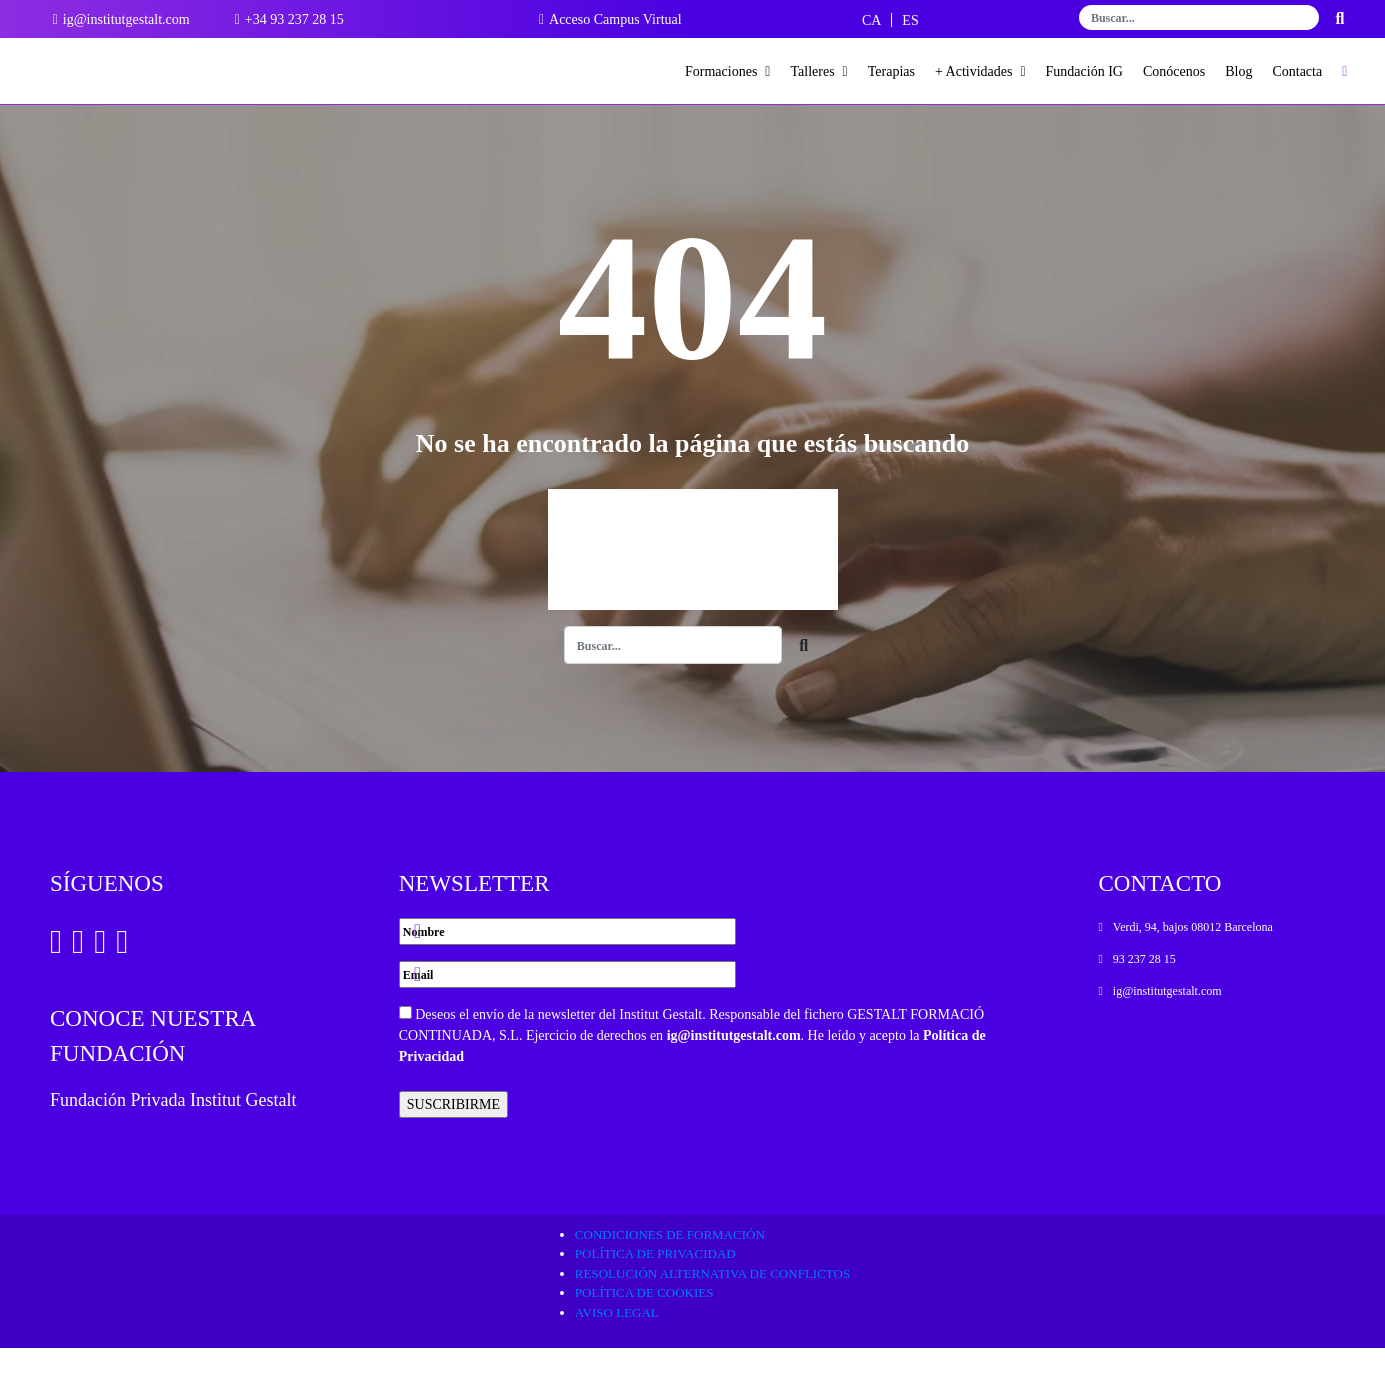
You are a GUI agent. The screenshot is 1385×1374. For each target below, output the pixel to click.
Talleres (818, 71)
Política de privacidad (655, 1279)
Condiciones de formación (670, 1259)
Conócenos (1174, 71)
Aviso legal (617, 1337)
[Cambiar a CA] (871, 20)
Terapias (891, 71)
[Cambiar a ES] (910, 20)
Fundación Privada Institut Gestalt (173, 1126)
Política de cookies (644, 1318)
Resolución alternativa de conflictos (712, 1298)
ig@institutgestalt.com (734, 1060)
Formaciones (727, 71)
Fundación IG (1084, 71)
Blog (1238, 71)
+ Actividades (980, 71)
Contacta (1297, 71)
